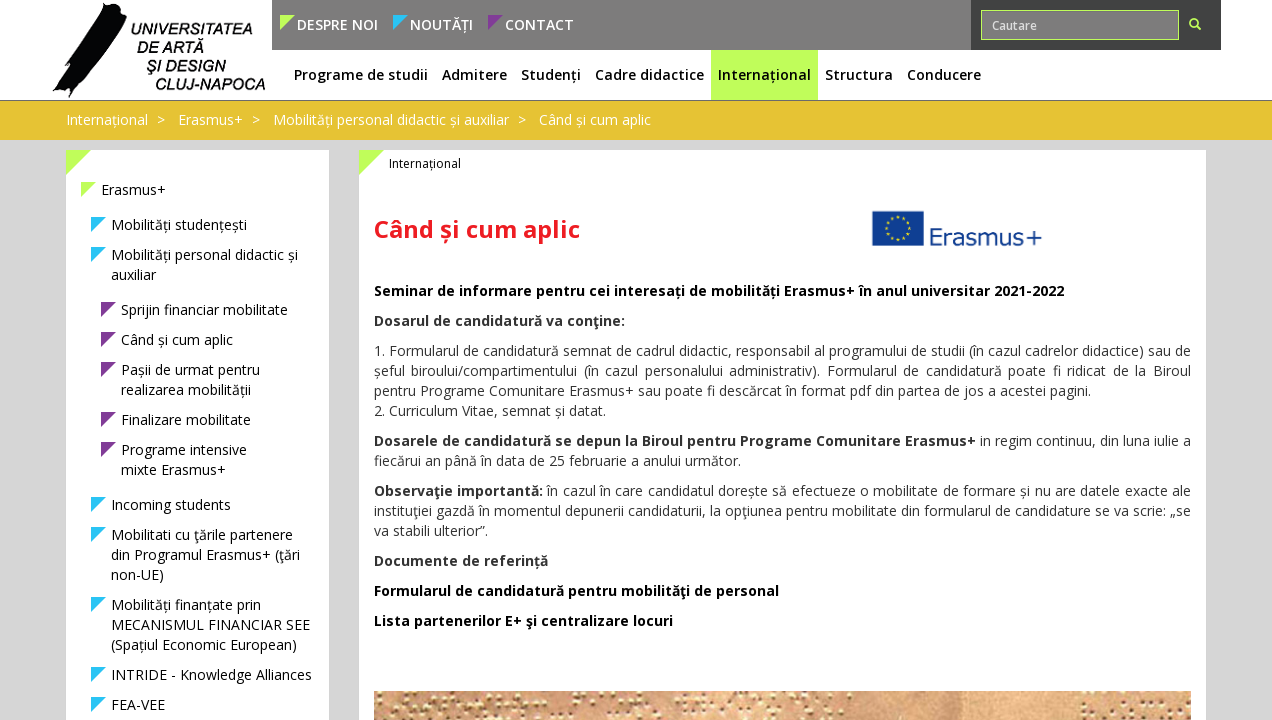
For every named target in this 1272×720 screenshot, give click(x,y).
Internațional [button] (764, 74)
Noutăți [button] (441, 24)
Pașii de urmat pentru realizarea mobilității (190, 379)
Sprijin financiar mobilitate (204, 309)
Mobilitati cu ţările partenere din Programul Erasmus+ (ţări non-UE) (205, 554)
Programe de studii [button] (361, 74)
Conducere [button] (944, 74)
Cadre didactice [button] (649, 74)
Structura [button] (859, 74)
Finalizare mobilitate (186, 419)
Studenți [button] (551, 74)
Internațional (107, 119)
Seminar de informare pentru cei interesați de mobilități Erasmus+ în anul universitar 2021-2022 (719, 290)
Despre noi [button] (337, 24)
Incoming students (171, 504)
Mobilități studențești (179, 224)
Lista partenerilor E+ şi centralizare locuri (523, 620)
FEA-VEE (138, 704)
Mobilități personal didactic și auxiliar (391, 119)
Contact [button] (539, 24)
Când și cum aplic (595, 119)
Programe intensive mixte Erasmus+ (184, 459)
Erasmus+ (210, 119)
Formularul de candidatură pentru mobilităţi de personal (576, 590)
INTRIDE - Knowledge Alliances (211, 674)
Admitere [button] (474, 74)
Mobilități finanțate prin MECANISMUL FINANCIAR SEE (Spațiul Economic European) (210, 624)
